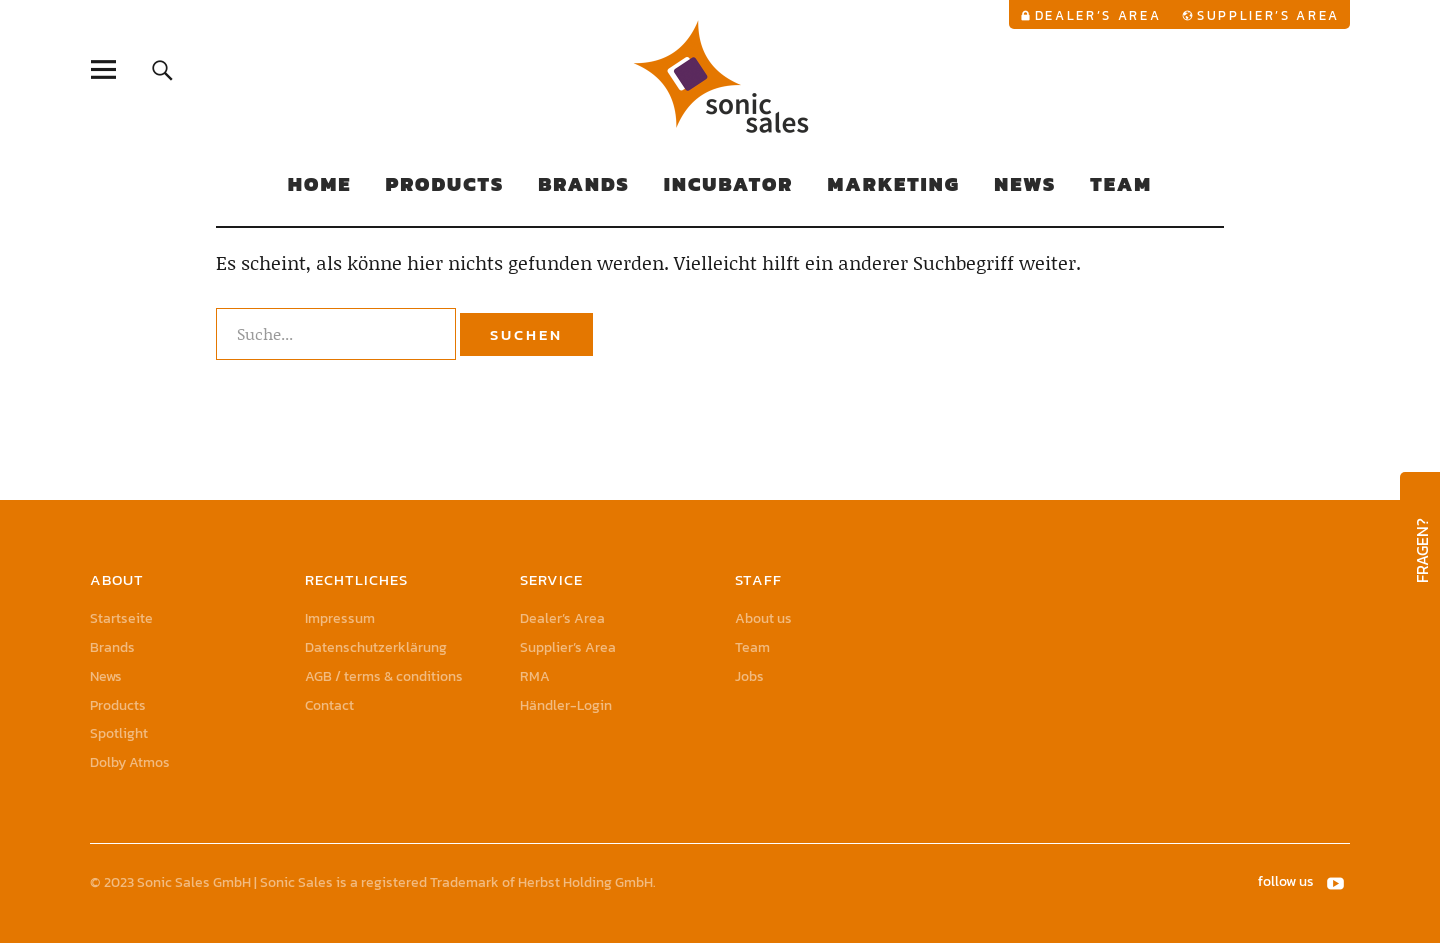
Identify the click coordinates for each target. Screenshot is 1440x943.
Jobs (749, 676)
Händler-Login (566, 705)
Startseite (121, 618)
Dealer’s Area (1098, 15)
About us (763, 618)
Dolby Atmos (130, 762)
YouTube (1337, 882)
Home (320, 184)
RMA (535, 676)
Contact (329, 705)
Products (444, 184)
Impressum (340, 618)
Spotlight (119, 733)
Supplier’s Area (1268, 15)
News (1025, 184)
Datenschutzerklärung (376, 647)
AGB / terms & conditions (384, 676)
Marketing (893, 184)
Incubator (729, 184)
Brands (584, 184)
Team (1121, 184)
